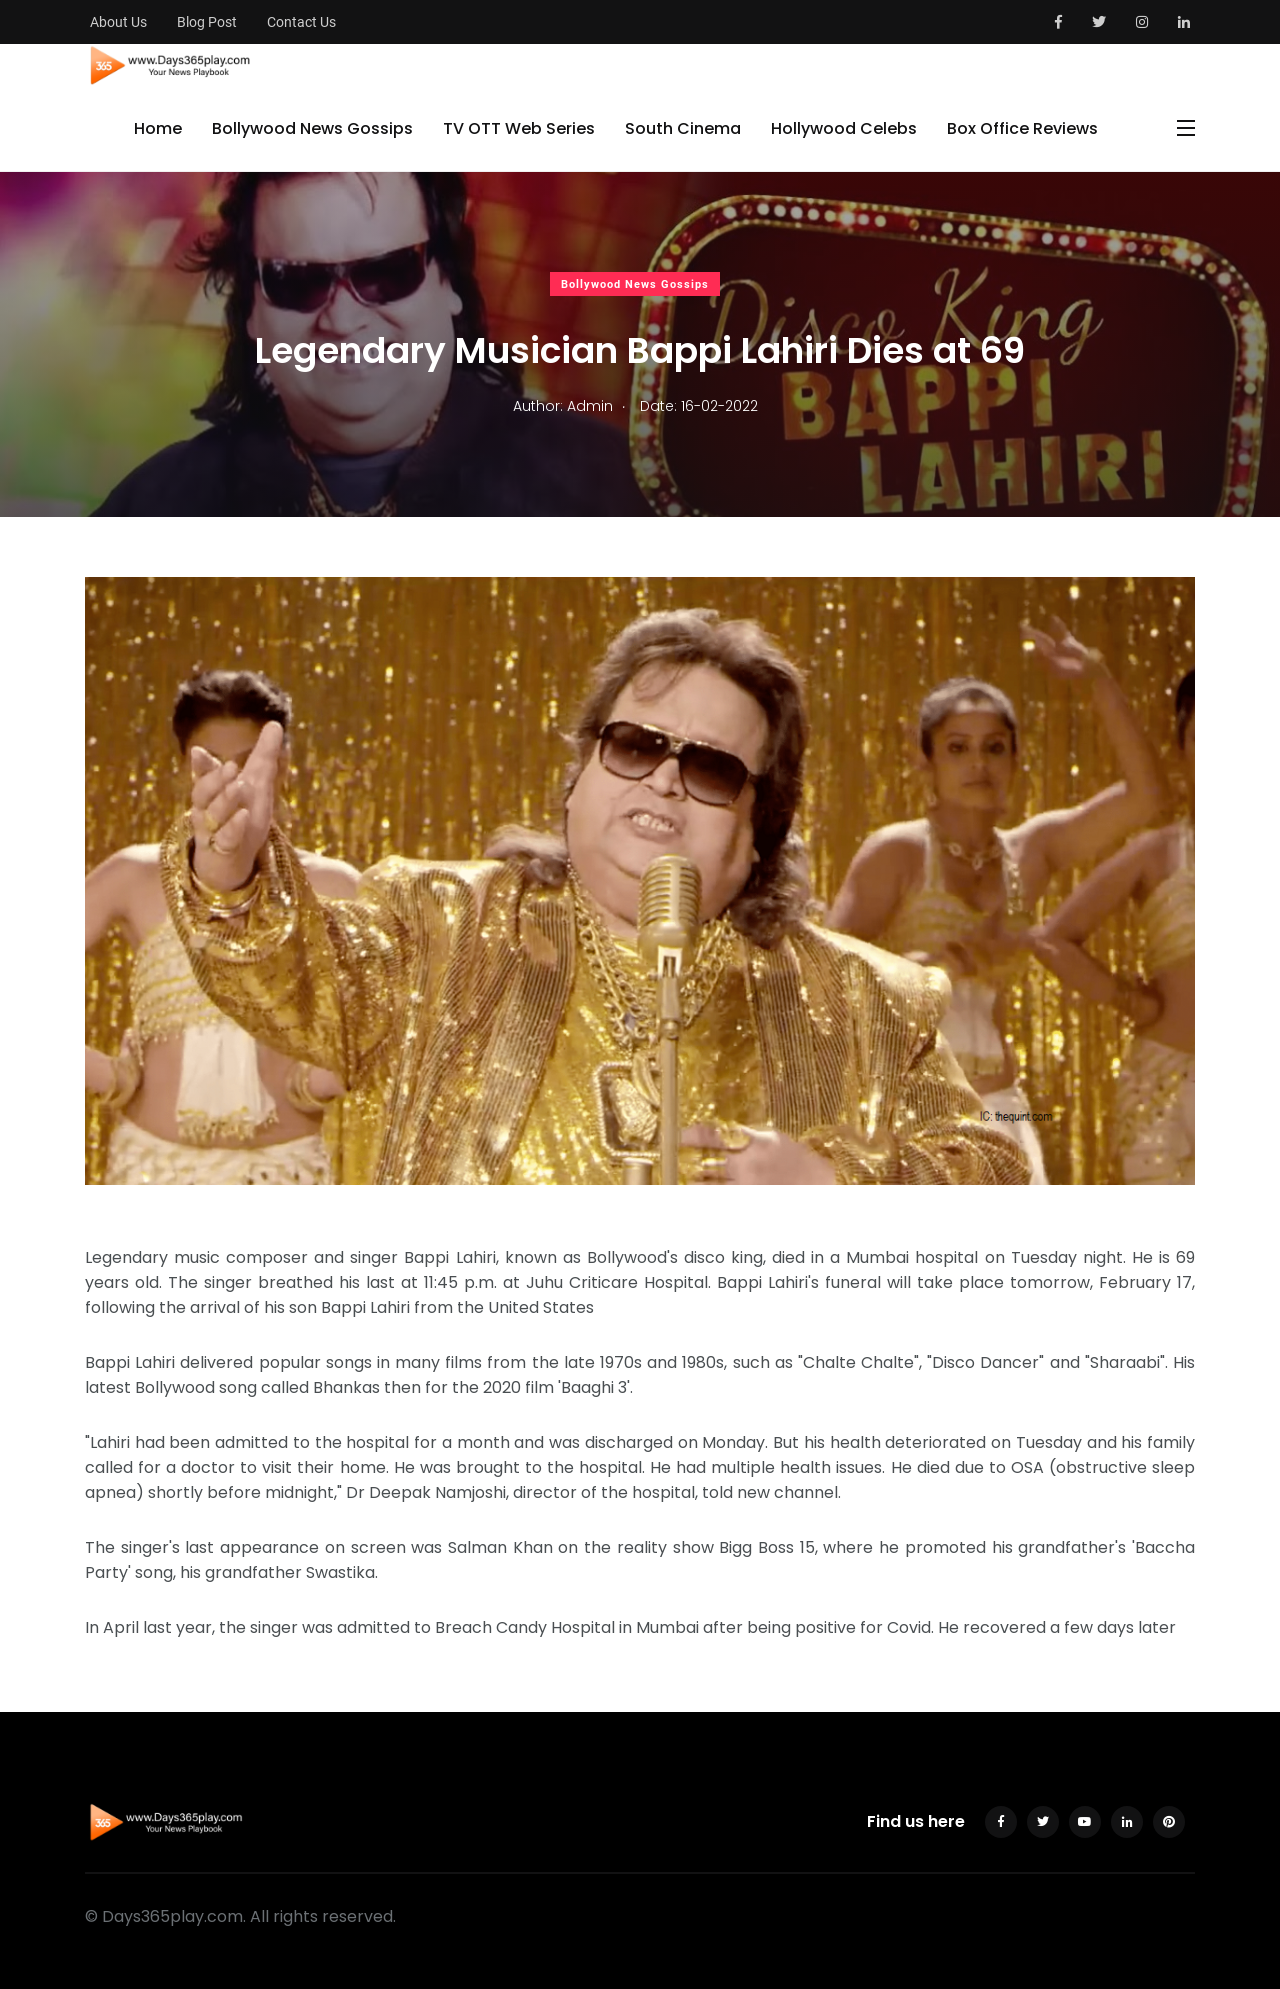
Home (158, 128)
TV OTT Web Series (519, 128)
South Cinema (683, 128)
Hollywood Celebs (844, 128)
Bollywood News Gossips (312, 128)
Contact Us (301, 22)
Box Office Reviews (1022, 128)
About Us (118, 22)
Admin (590, 406)
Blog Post (207, 22)
